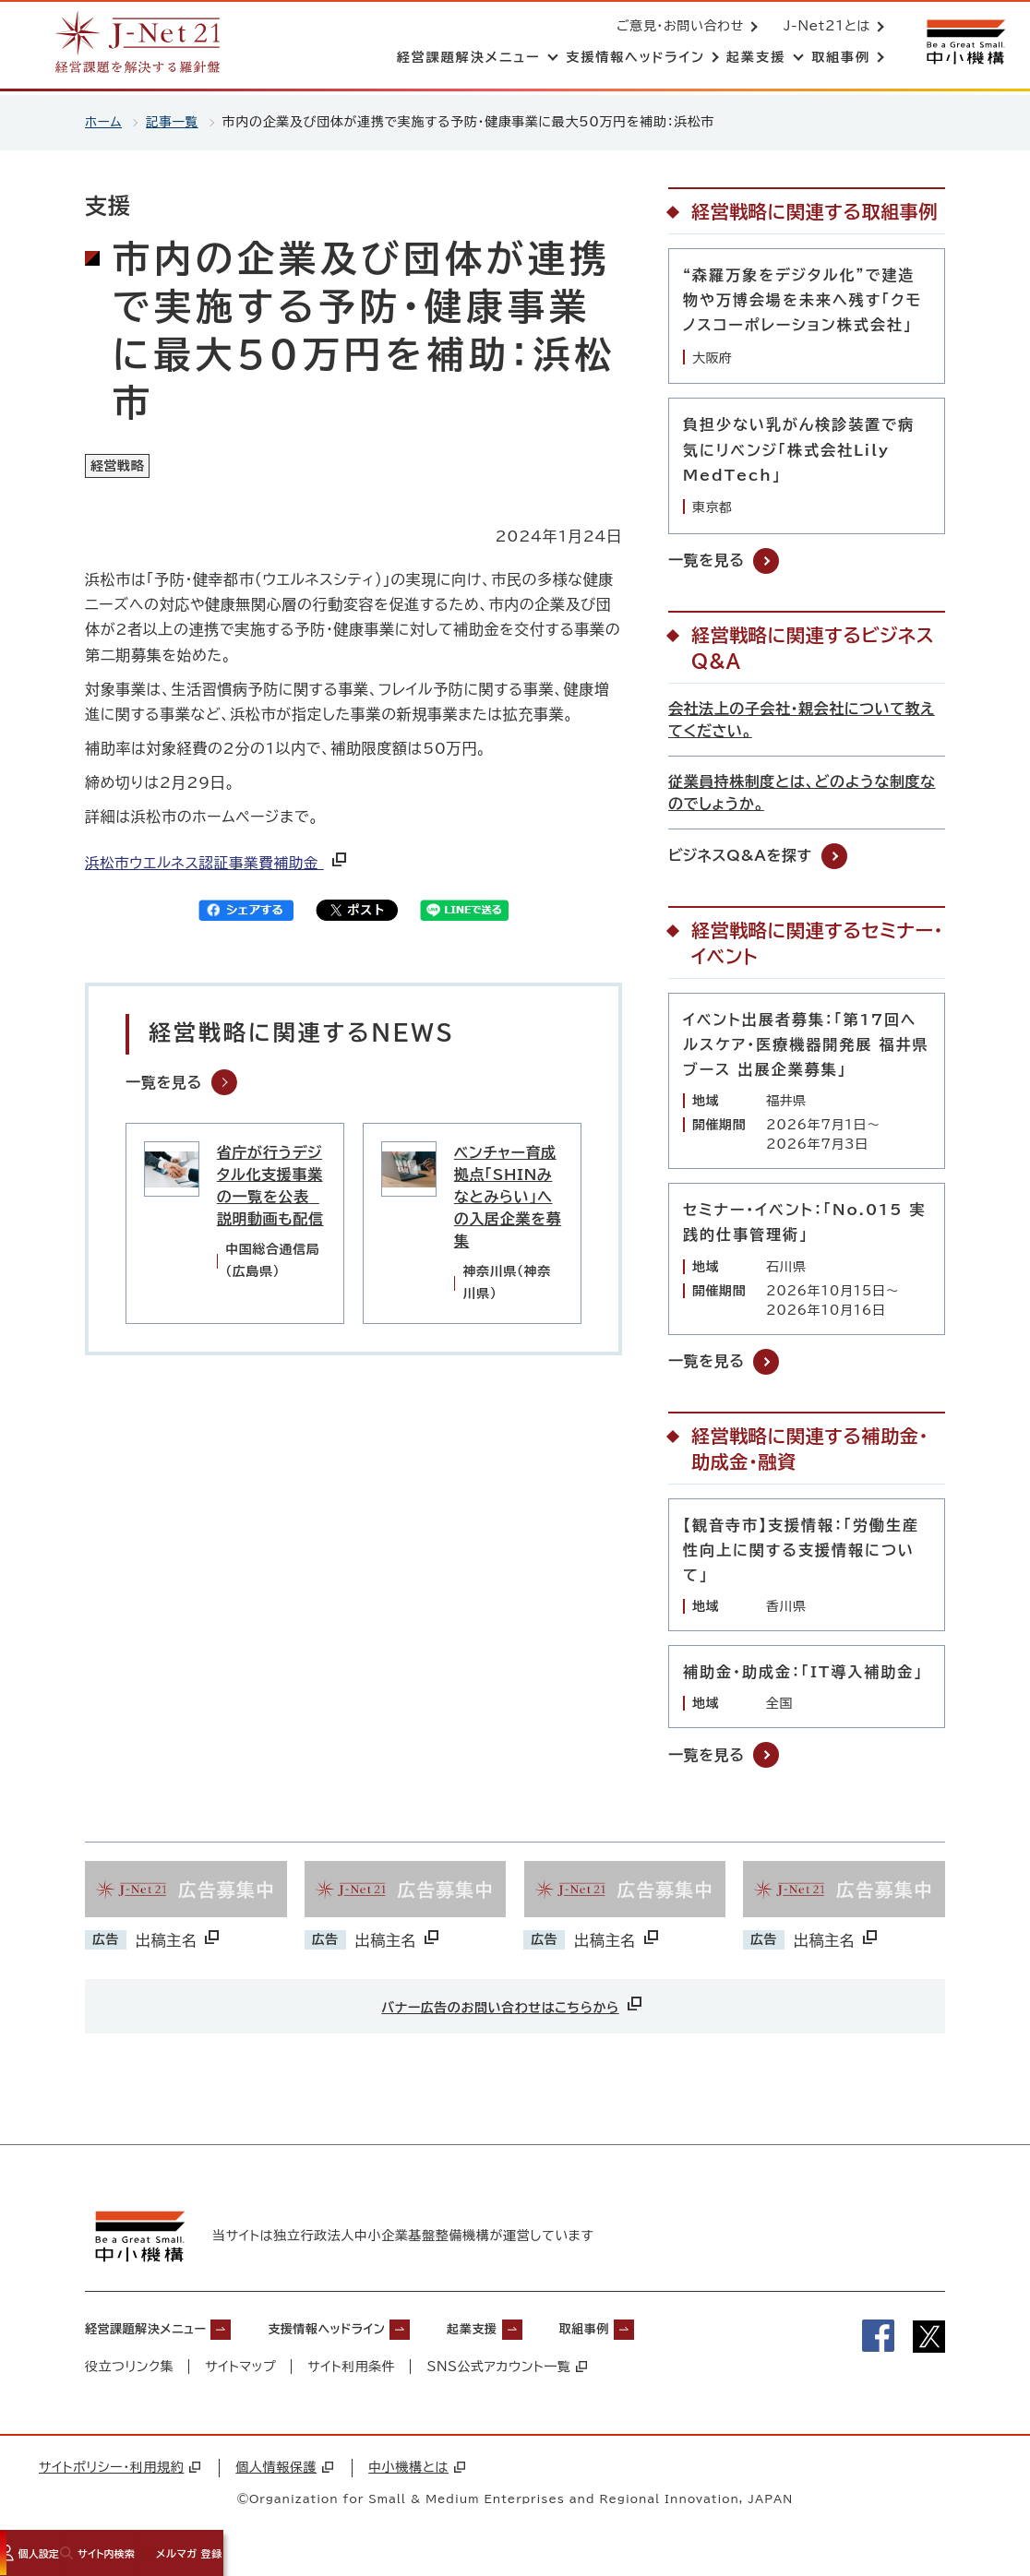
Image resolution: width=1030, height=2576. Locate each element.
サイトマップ (241, 2371)
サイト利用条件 (352, 2371)
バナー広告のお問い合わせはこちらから (513, 2003)
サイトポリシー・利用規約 (119, 2471)
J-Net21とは (823, 27)
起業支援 (541, 2332)
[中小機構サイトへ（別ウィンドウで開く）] (964, 44)
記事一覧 (174, 121)
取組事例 (670, 2332)
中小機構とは (416, 2471)
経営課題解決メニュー (159, 2332)
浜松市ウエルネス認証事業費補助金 (220, 867)
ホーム (104, 121)
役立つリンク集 (129, 2371)
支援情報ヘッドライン (372, 2332)
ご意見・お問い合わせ (676, 27)
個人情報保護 (284, 2471)
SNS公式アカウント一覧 (509, 2371)
